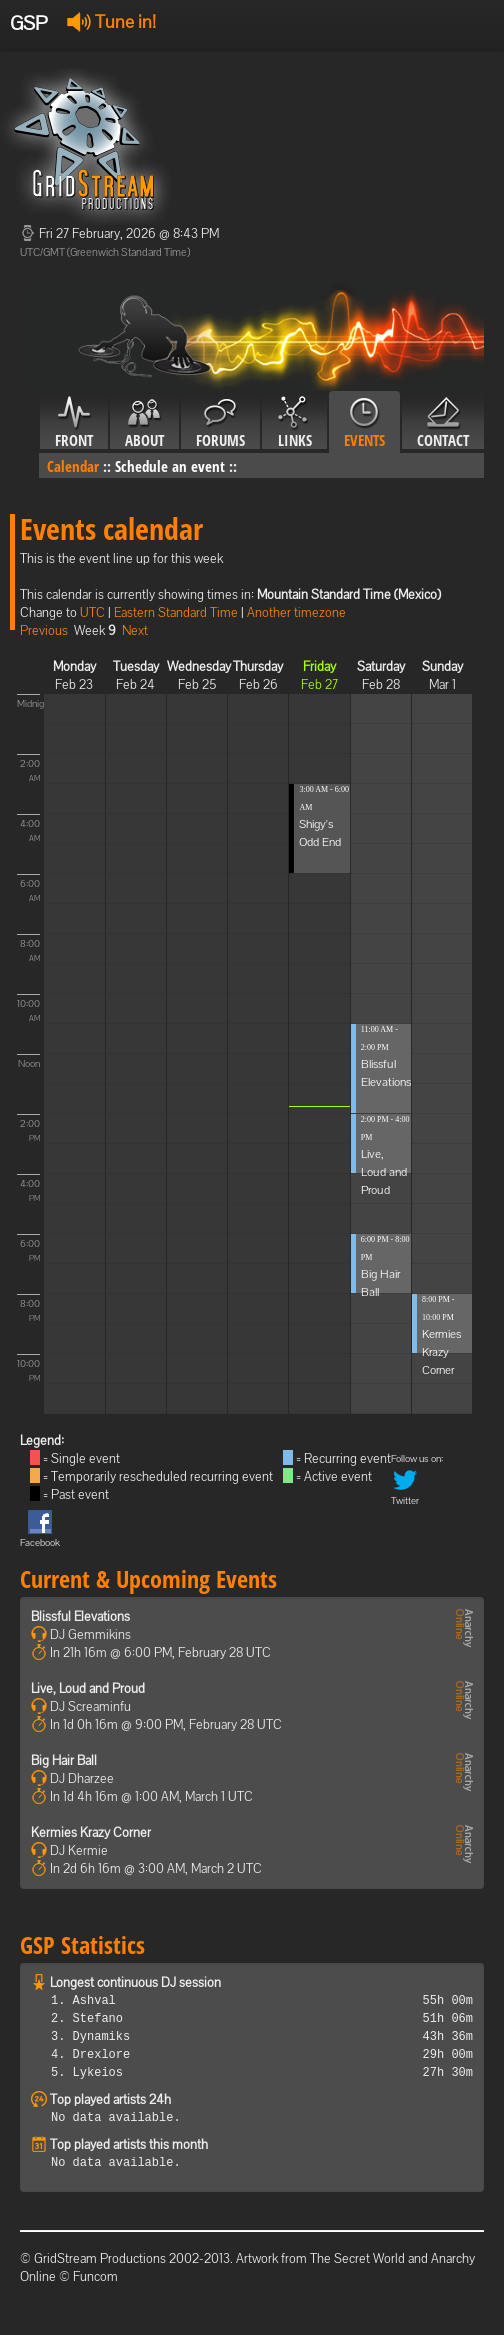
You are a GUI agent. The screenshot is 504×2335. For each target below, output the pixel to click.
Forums (220, 423)
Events (364, 423)
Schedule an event (170, 466)
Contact (443, 423)
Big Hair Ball (64, 1760)
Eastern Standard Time (176, 612)
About (144, 423)
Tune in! (111, 21)
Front (74, 423)
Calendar (73, 466)
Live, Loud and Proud (384, 1172)
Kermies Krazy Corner (441, 1352)
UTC (92, 612)
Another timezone (296, 612)
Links (294, 423)
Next (135, 630)
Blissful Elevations (80, 1616)
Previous (44, 630)
